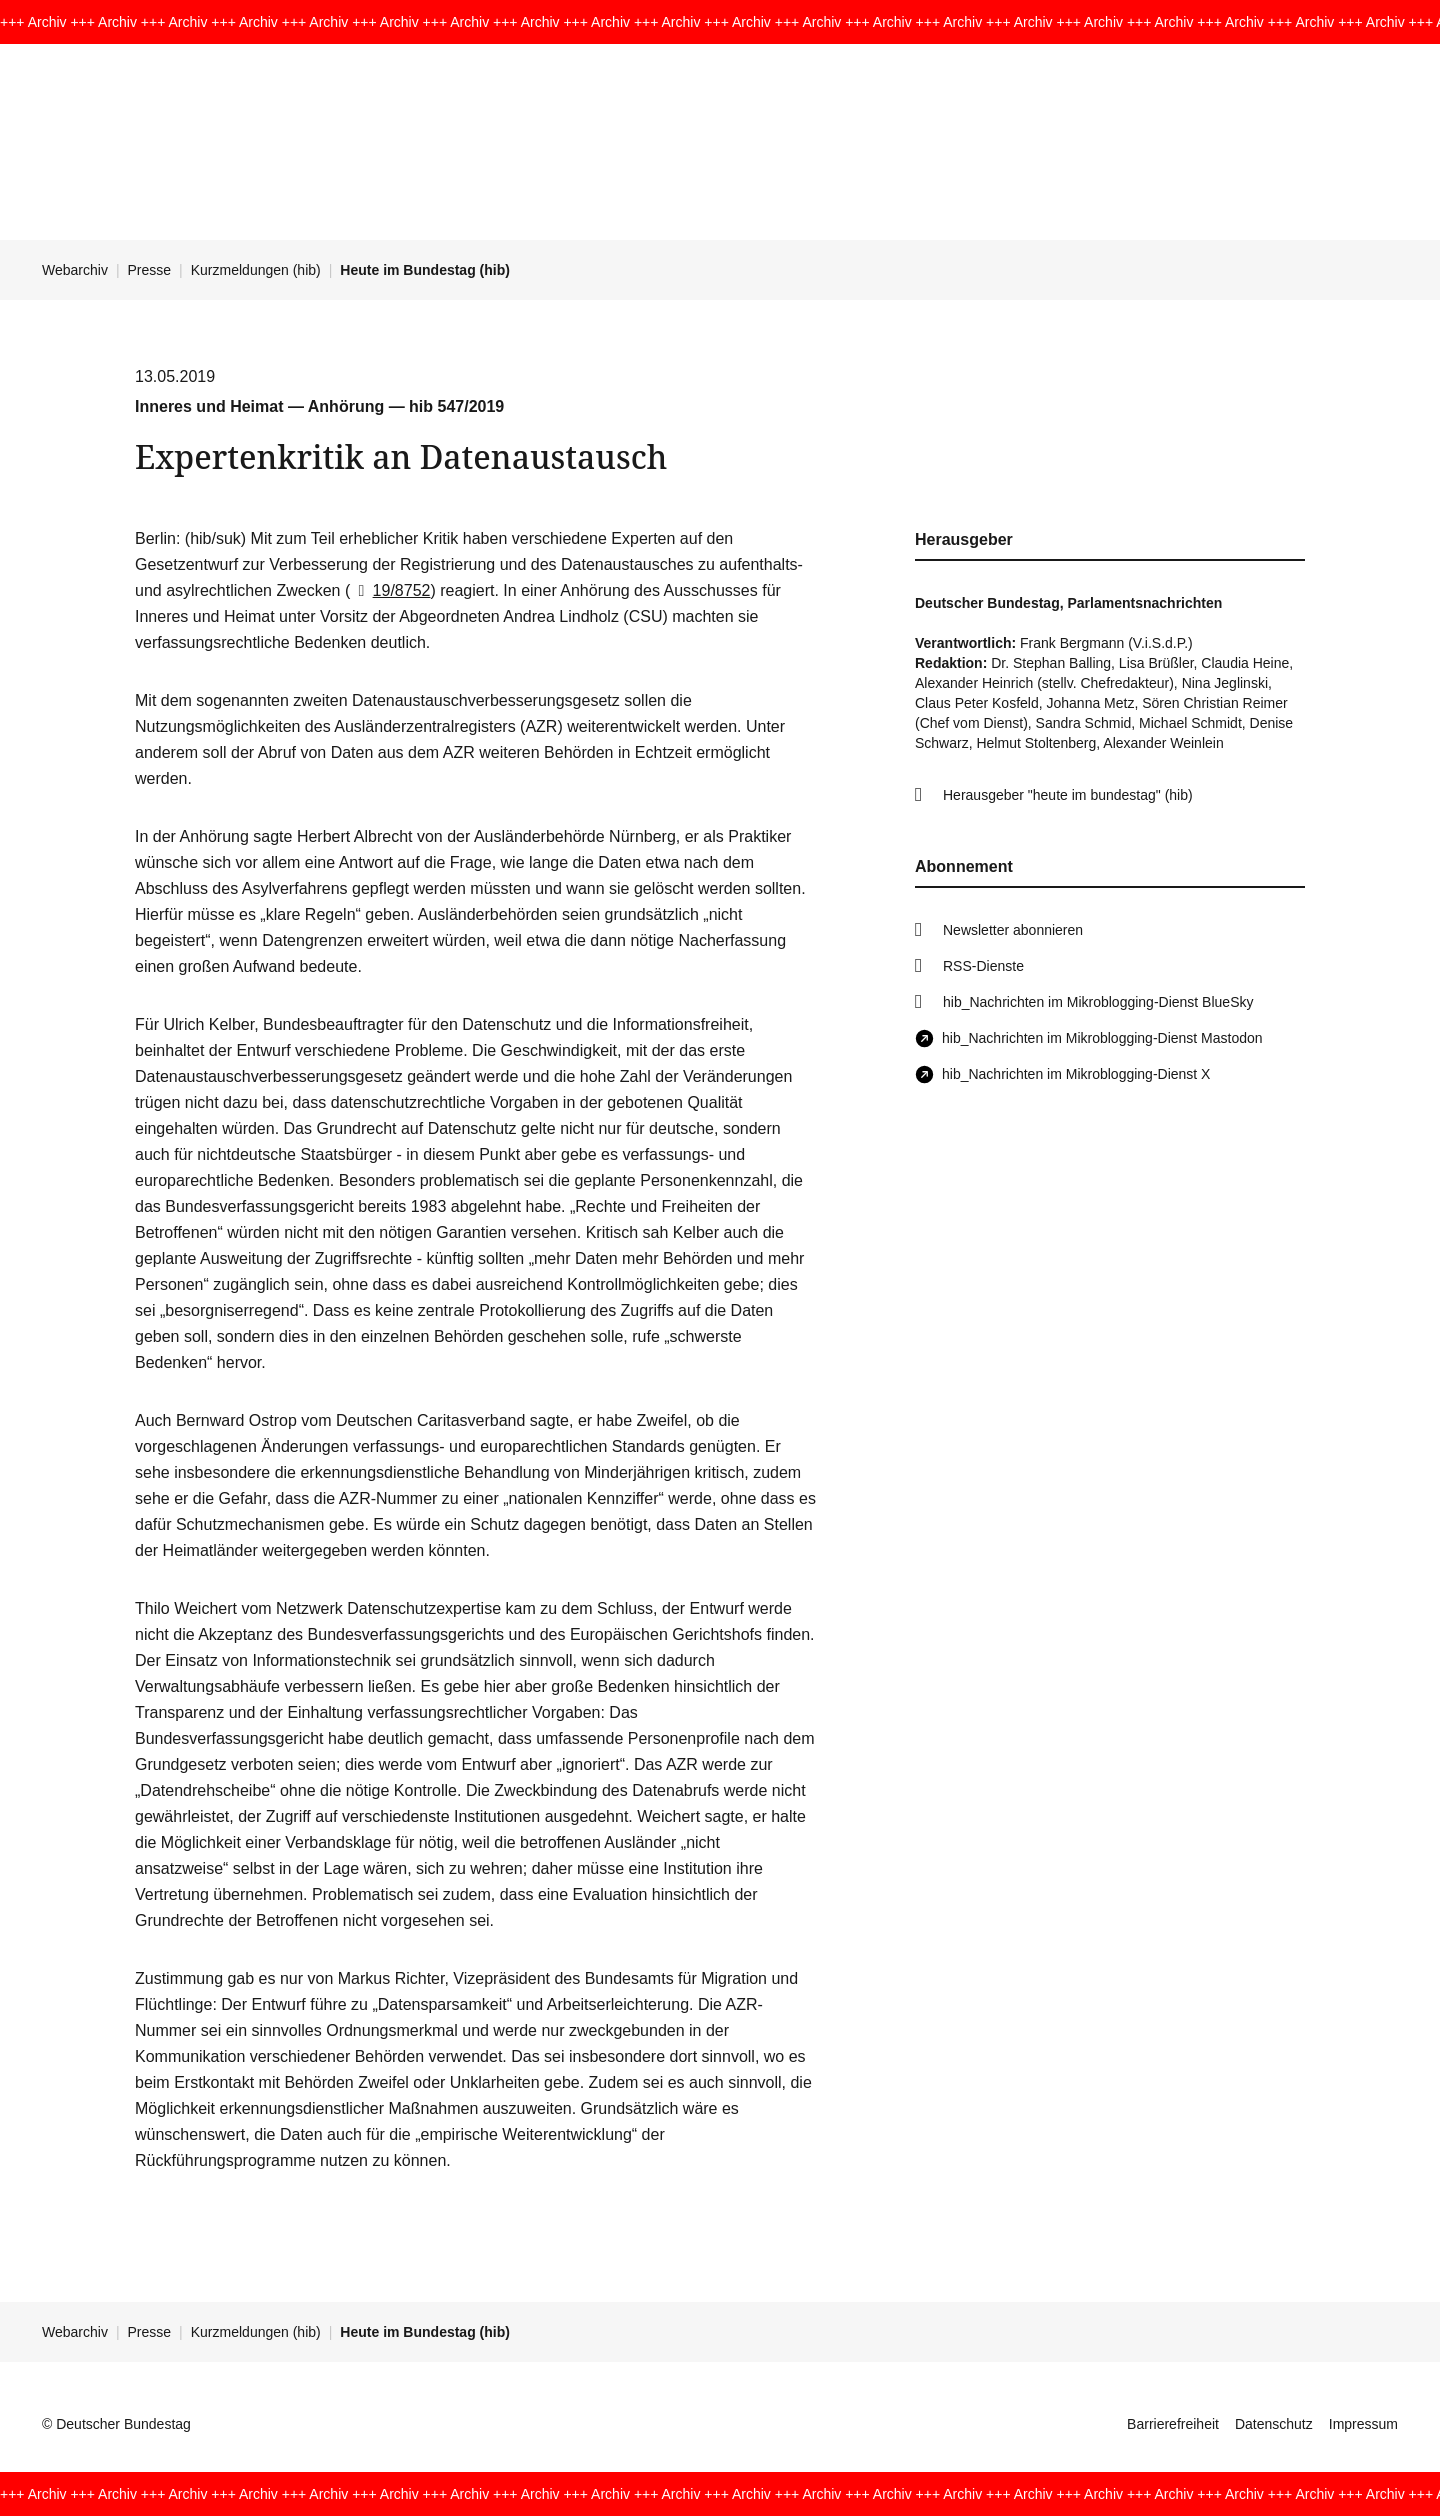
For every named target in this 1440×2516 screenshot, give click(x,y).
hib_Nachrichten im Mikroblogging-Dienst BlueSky (1098, 1002)
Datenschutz (1274, 2424)
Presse (150, 270)
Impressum (1363, 2424)
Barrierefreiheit (1173, 2424)
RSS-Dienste (983, 966)
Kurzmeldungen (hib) (256, 270)
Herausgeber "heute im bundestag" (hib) (1068, 795)
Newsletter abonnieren (1013, 930)
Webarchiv (75, 270)
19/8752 (390, 590)
